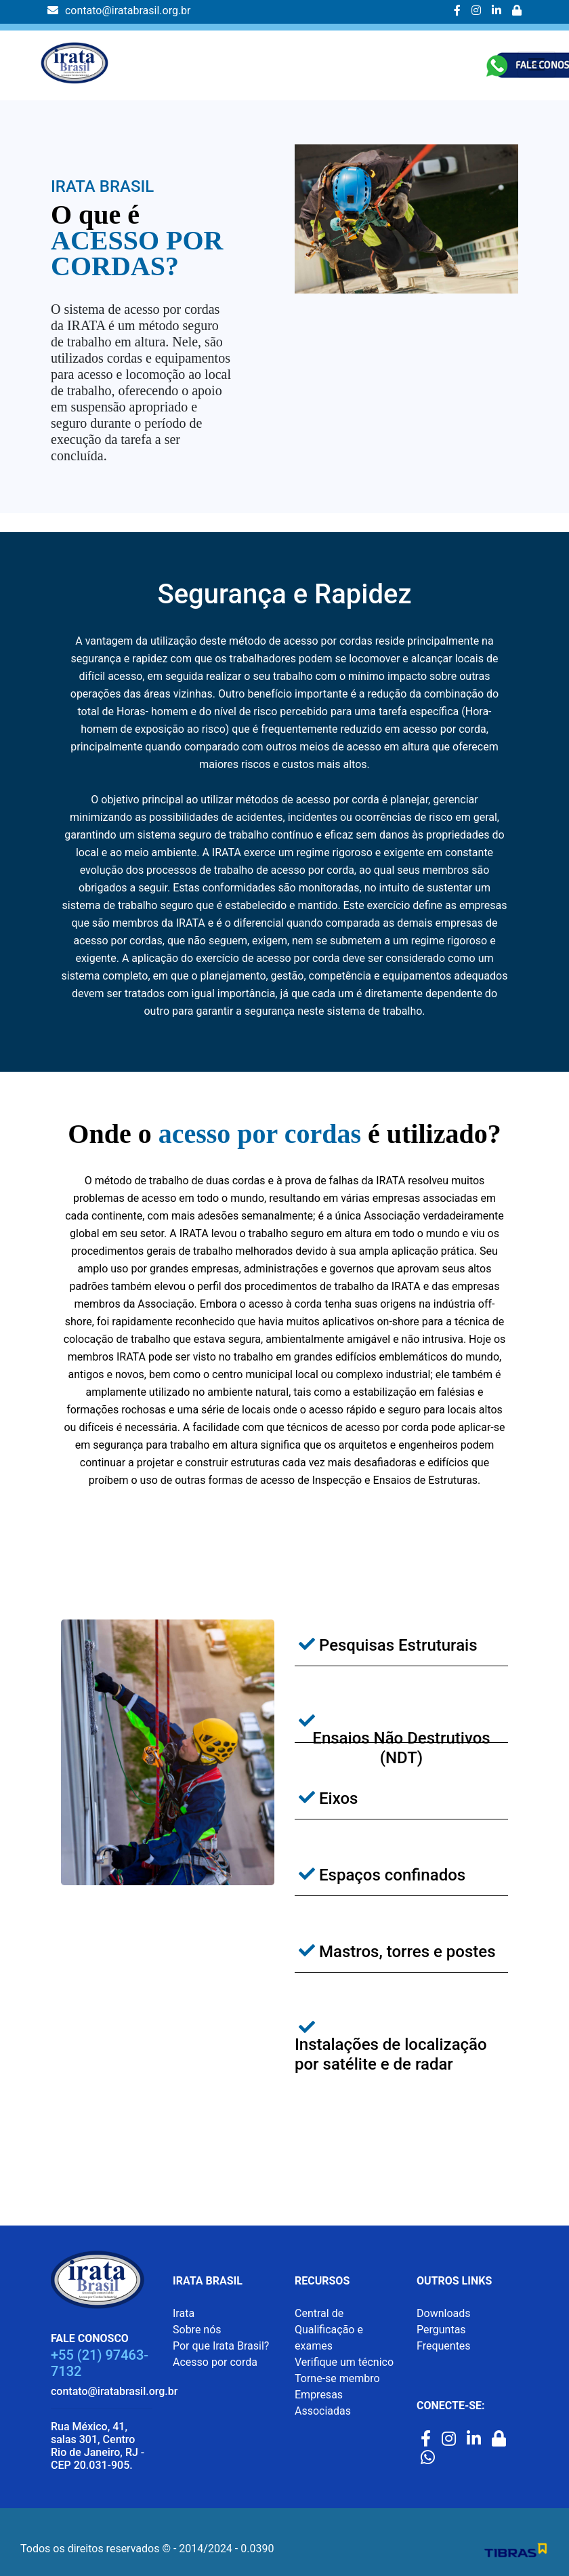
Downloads (443, 2313)
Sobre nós (197, 2329)
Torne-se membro (337, 2378)
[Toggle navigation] (536, 64)
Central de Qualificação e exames (329, 2329)
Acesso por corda (215, 2362)
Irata (183, 2313)
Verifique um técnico (344, 2362)
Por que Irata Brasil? (221, 2345)
